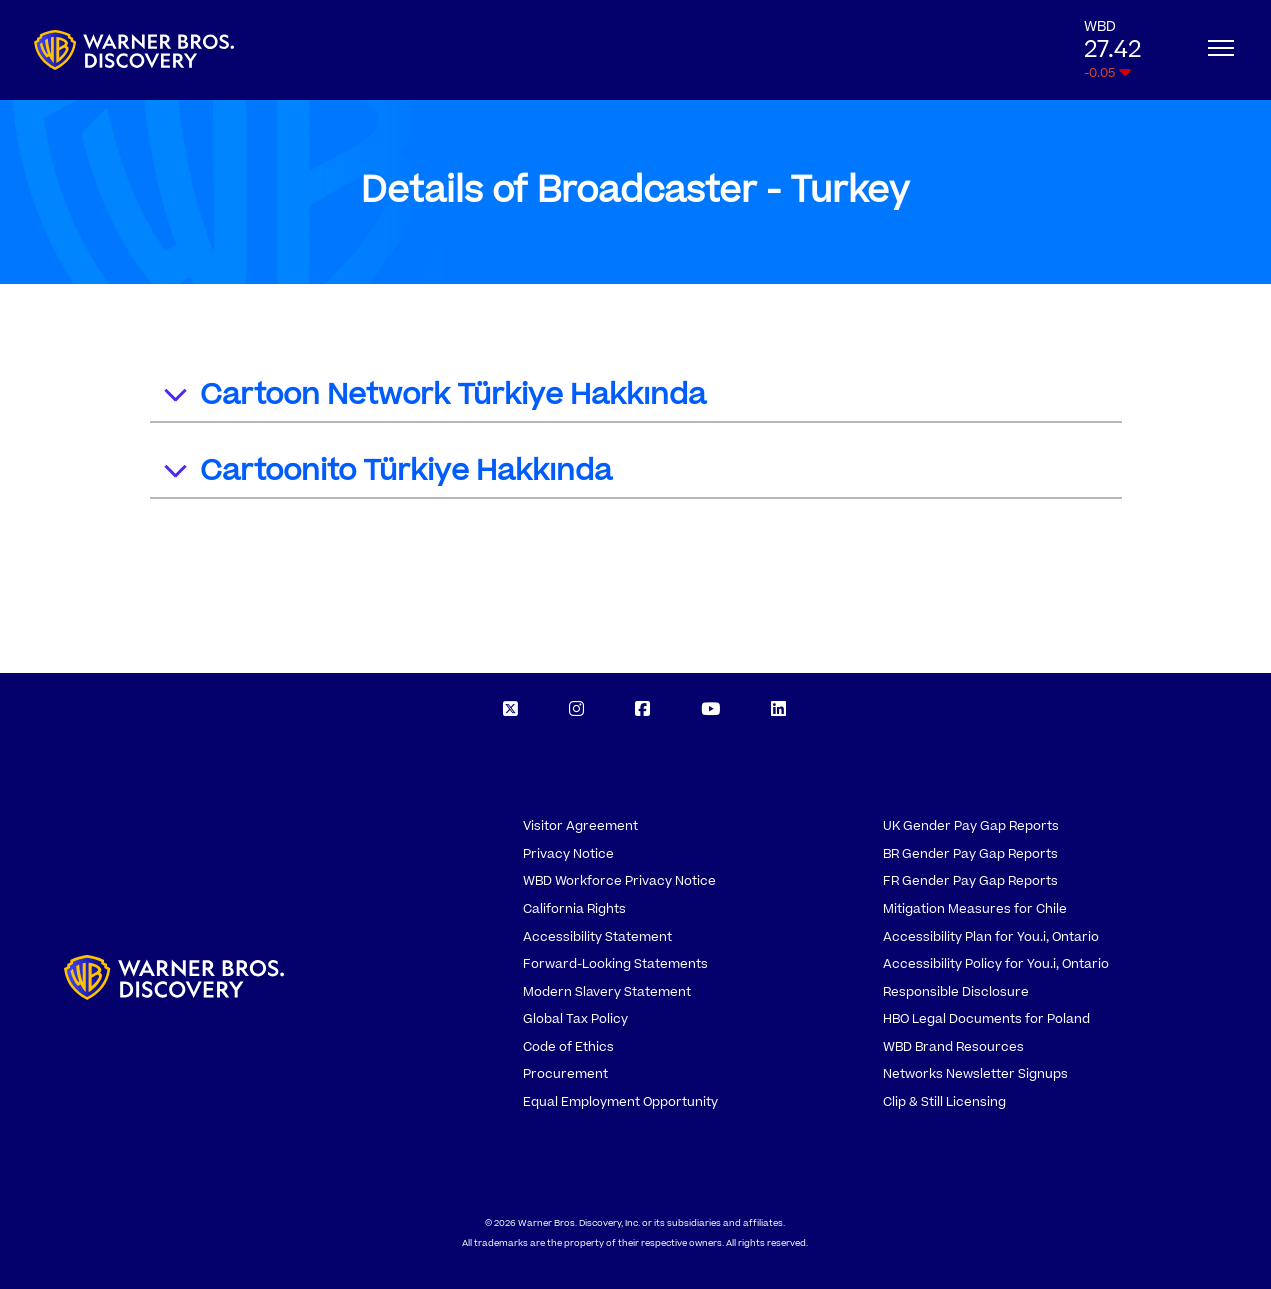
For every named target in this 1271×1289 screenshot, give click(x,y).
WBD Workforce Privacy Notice (619, 881)
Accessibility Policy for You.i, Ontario (996, 964)
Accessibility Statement (597, 937)
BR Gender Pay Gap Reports (970, 854)
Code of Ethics (568, 1047)
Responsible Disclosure (956, 992)
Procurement (565, 1074)
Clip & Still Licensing (944, 1102)
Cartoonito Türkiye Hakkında (386, 473)
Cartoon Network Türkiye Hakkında (433, 397)
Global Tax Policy (575, 1019)
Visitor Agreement (580, 826)
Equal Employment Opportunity (620, 1102)
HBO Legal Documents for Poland (986, 1019)
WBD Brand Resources (953, 1047)
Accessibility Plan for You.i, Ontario (991, 937)
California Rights (574, 909)
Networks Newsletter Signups (975, 1074)
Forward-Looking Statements (615, 964)
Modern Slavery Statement (607, 992)
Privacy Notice (568, 854)
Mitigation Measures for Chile (975, 909)
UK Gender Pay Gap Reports (971, 826)
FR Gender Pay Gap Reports (970, 881)
